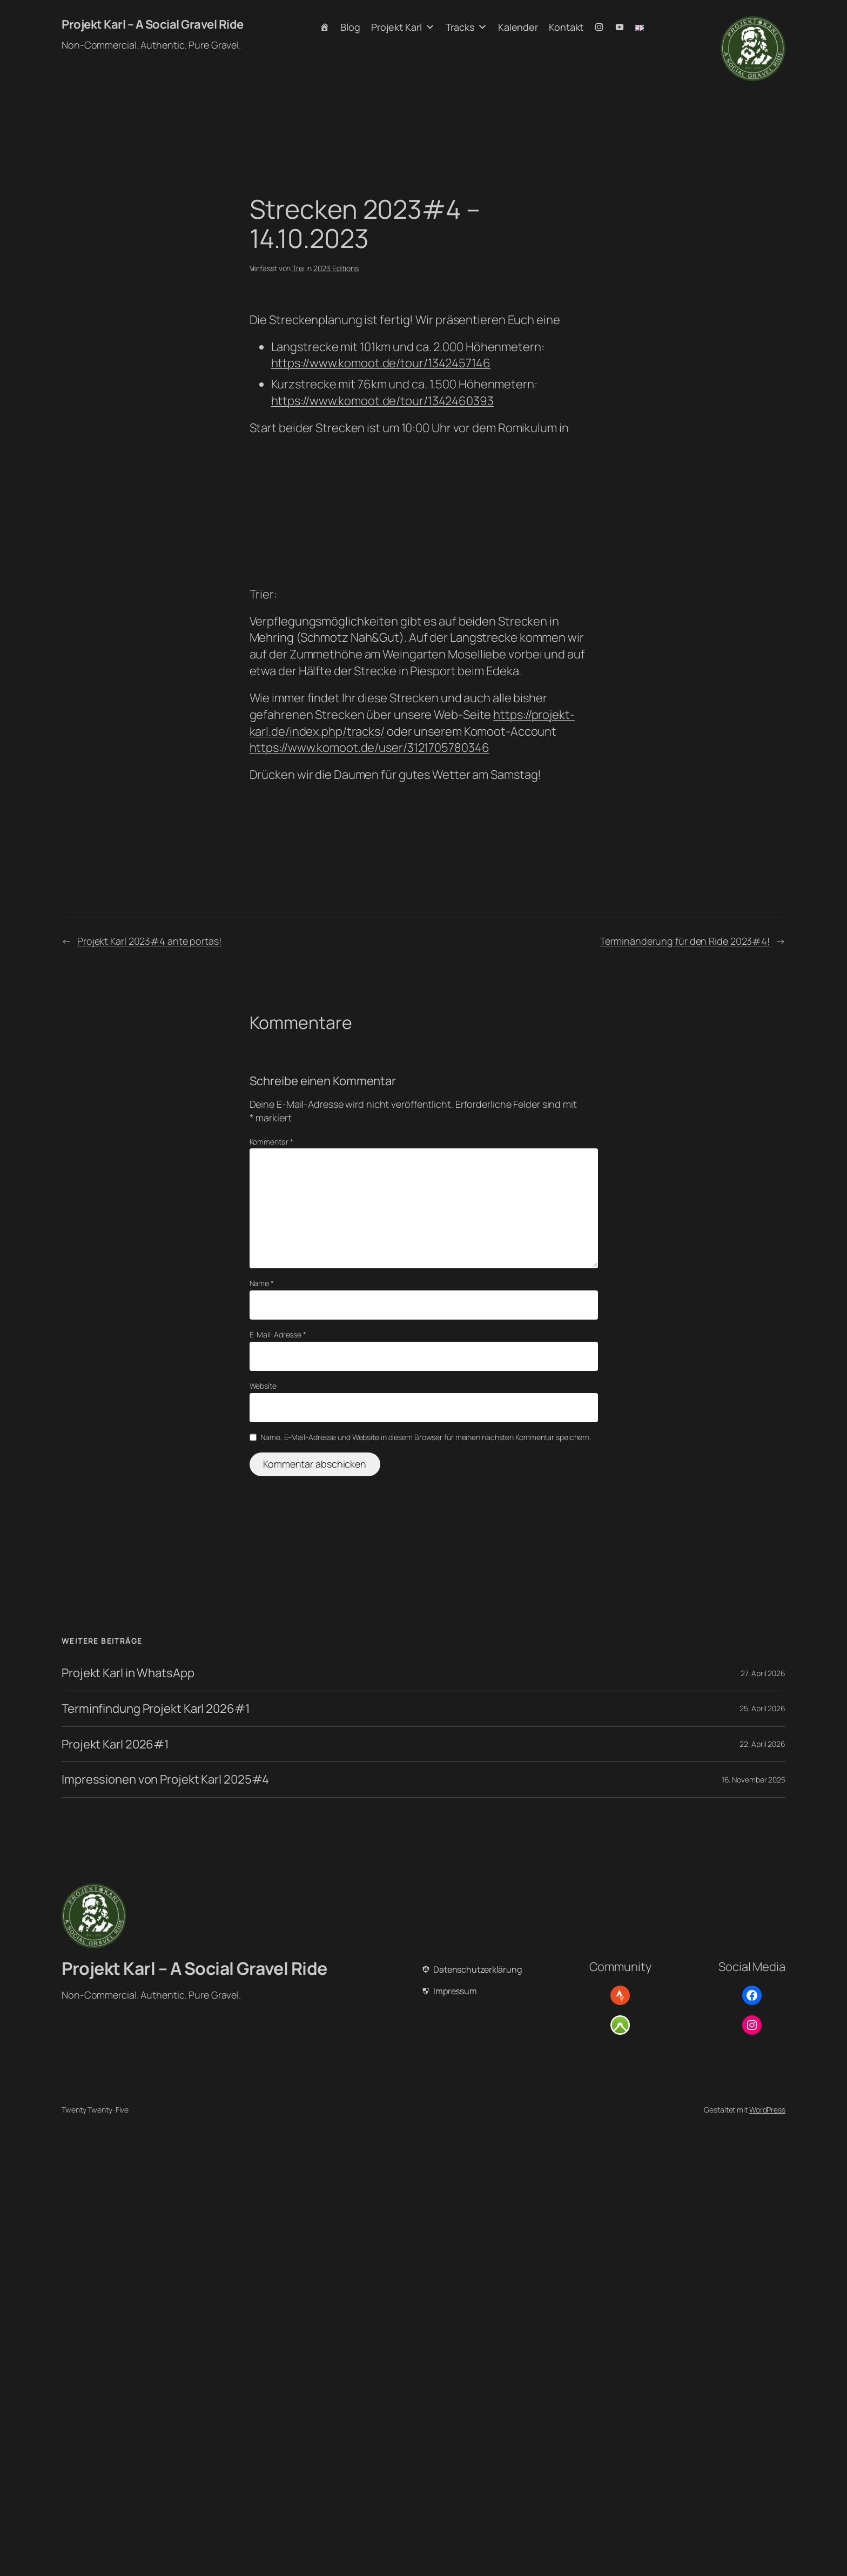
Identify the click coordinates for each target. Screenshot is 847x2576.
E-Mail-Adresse (278, 1334)
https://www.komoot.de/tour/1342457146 (380, 363)
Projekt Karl (403, 27)
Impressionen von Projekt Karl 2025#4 (165, 1779)
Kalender (518, 27)
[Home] (324, 27)
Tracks (466, 27)
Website (263, 1386)
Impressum (455, 1991)
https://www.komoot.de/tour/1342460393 (382, 401)
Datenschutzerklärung (477, 1969)
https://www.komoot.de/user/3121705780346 (369, 747)
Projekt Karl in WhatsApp (128, 1673)
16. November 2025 (753, 1779)
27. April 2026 (763, 1673)
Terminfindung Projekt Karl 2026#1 (156, 1709)
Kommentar (271, 1141)
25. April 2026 (762, 1708)
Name (262, 1283)
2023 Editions (336, 268)
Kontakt (566, 27)
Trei (298, 268)
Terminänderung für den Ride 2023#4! (685, 940)
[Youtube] (619, 27)
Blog (350, 27)
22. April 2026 (762, 1744)
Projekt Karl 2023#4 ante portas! (149, 940)
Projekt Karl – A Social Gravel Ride (153, 24)
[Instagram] (599, 27)
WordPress (767, 2109)
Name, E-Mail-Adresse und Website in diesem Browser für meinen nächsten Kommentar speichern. (425, 1437)
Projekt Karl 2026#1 (115, 1744)
